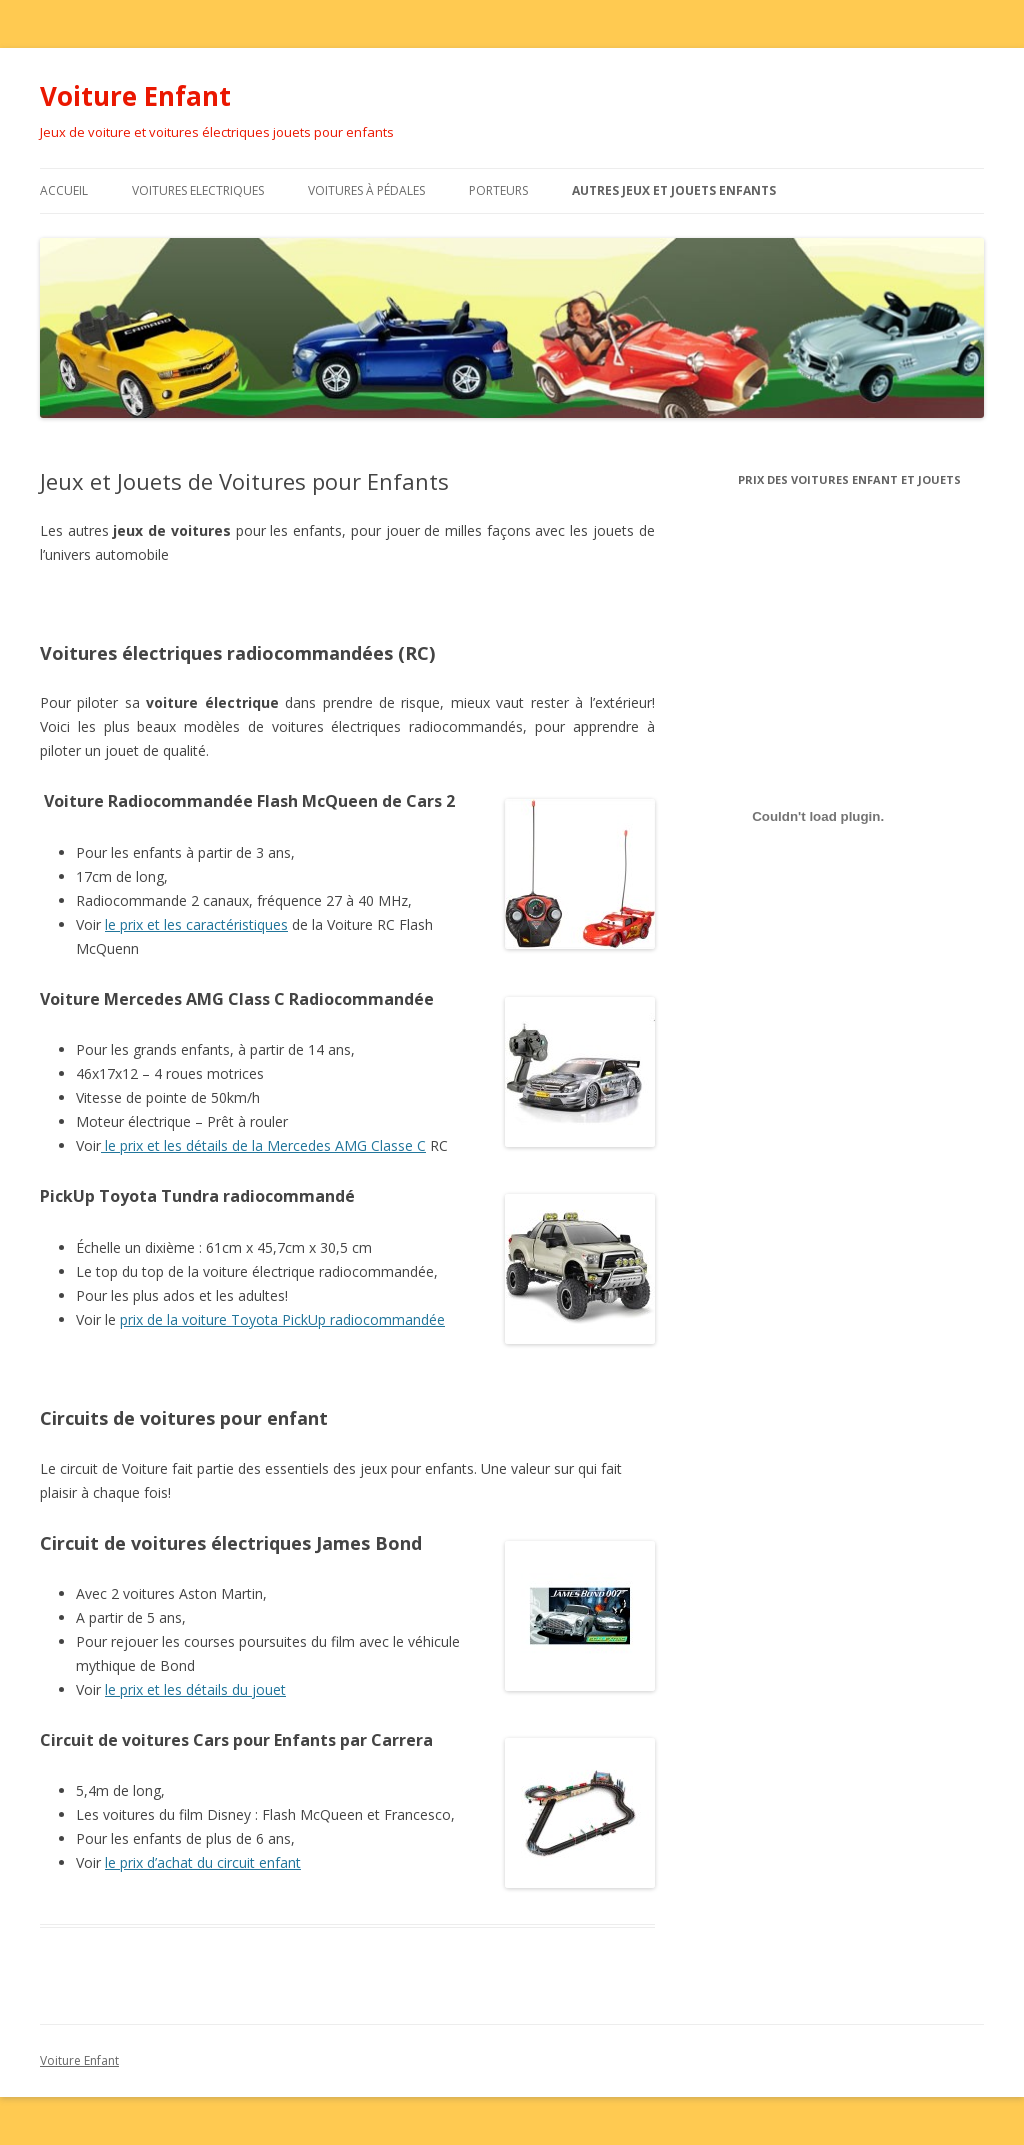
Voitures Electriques (198, 190)
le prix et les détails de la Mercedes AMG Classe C (263, 1145)
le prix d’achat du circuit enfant (203, 1862)
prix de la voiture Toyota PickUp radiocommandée (282, 1319)
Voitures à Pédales (366, 190)
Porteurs (498, 190)
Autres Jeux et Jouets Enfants (674, 190)
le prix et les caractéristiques (196, 924)
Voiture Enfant (135, 96)
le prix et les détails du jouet (195, 1689)
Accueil (64, 190)
